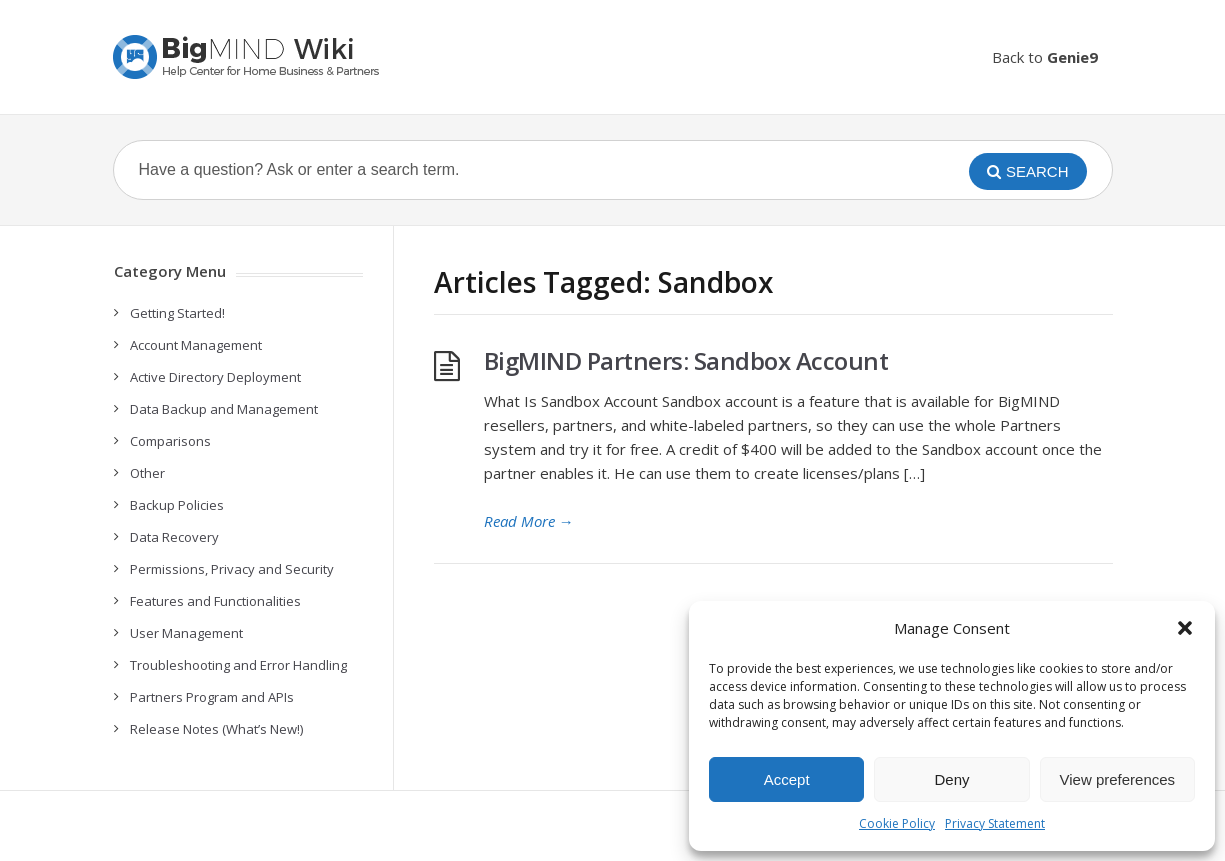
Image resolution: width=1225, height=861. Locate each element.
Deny (951, 779)
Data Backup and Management (224, 409)
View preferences (1118, 779)
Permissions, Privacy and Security (232, 569)
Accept (787, 779)
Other (147, 473)
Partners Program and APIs (212, 697)
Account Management (196, 345)
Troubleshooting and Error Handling (238, 665)
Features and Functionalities (215, 601)
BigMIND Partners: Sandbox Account (686, 360)
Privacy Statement (995, 823)
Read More (529, 521)
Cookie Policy (897, 823)
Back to (1045, 57)
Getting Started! (177, 313)
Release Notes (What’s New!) (216, 729)
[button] (1185, 628)
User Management (186, 633)
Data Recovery (174, 537)
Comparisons (170, 441)
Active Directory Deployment (215, 377)
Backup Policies (177, 505)
